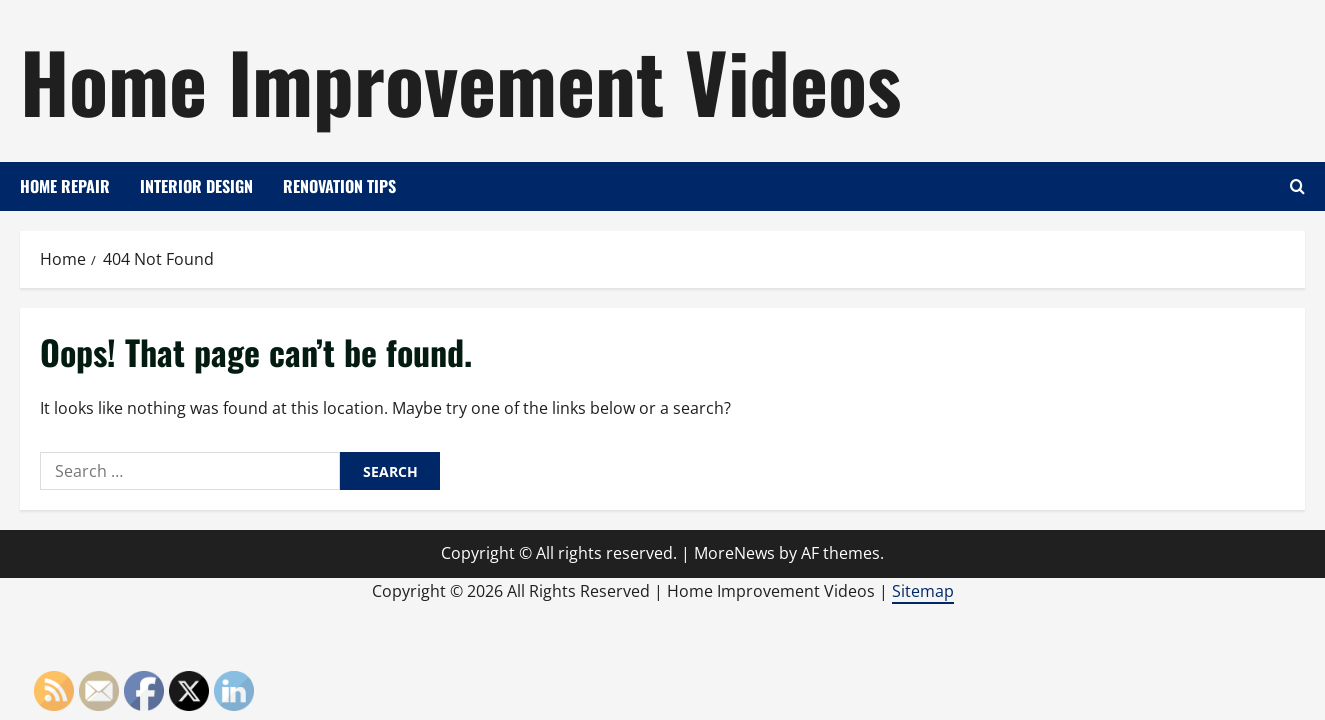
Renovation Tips (339, 186)
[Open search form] (1297, 186)
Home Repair (65, 186)
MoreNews (734, 553)
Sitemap (923, 591)
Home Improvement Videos (460, 80)
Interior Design (196, 186)
